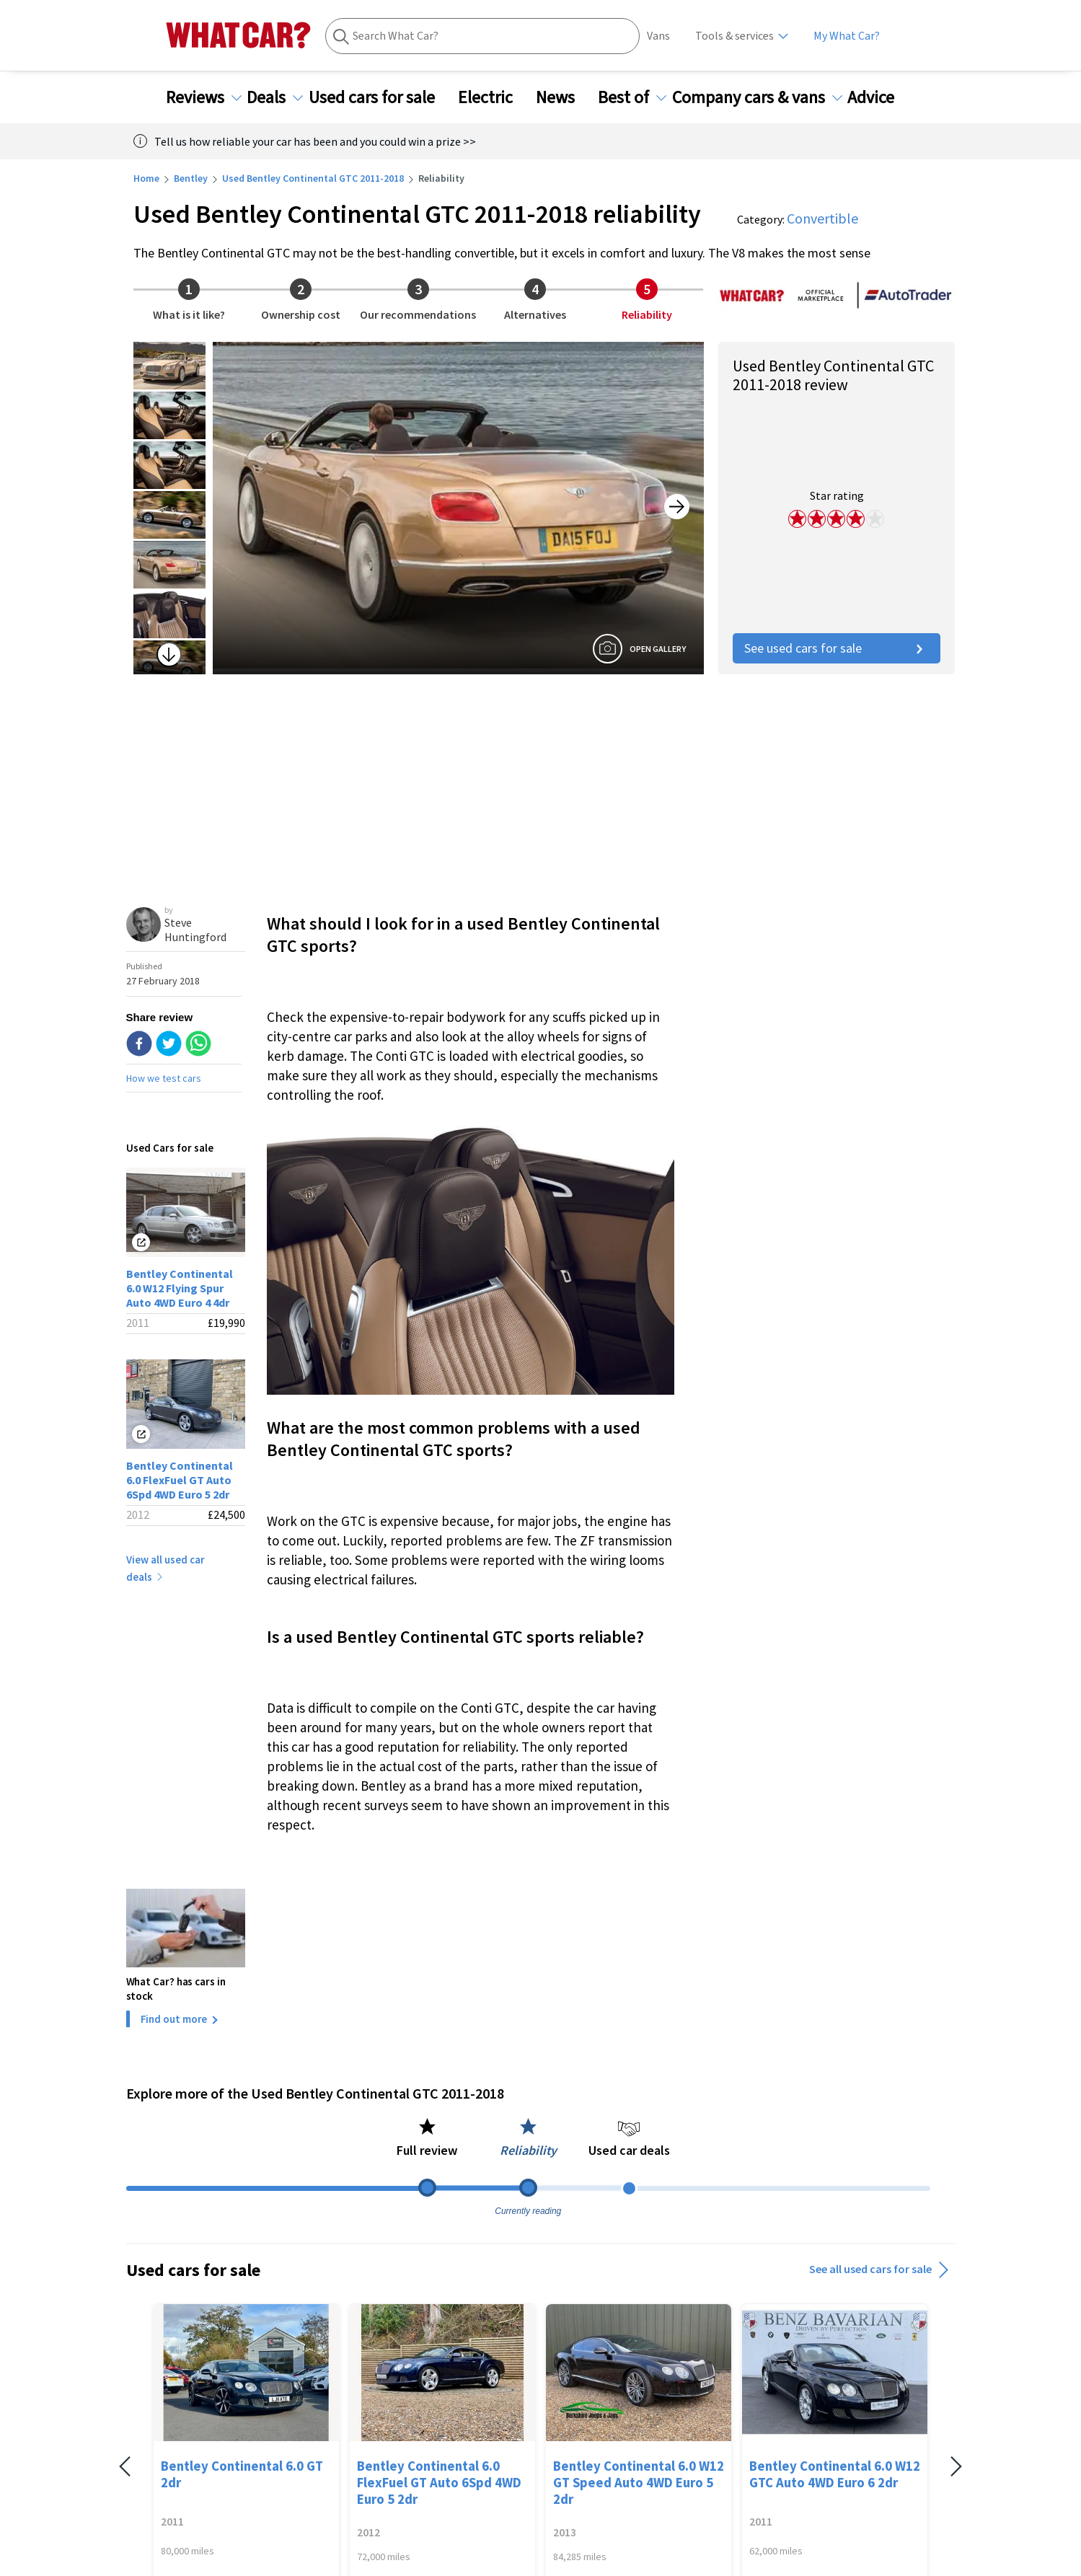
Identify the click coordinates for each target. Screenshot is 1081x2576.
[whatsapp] (198, 1045)
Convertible (822, 218)
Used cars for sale (380, 97)
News (564, 97)
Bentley (191, 178)
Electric (494, 97)
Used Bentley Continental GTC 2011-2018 (313, 178)
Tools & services (734, 35)
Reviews (204, 97)
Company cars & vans (757, 97)
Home (146, 178)
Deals (275, 97)
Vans (658, 35)
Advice (879, 97)
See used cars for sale (836, 648)
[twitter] (169, 1045)
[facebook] (139, 1045)
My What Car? (846, 35)
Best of (632, 97)
